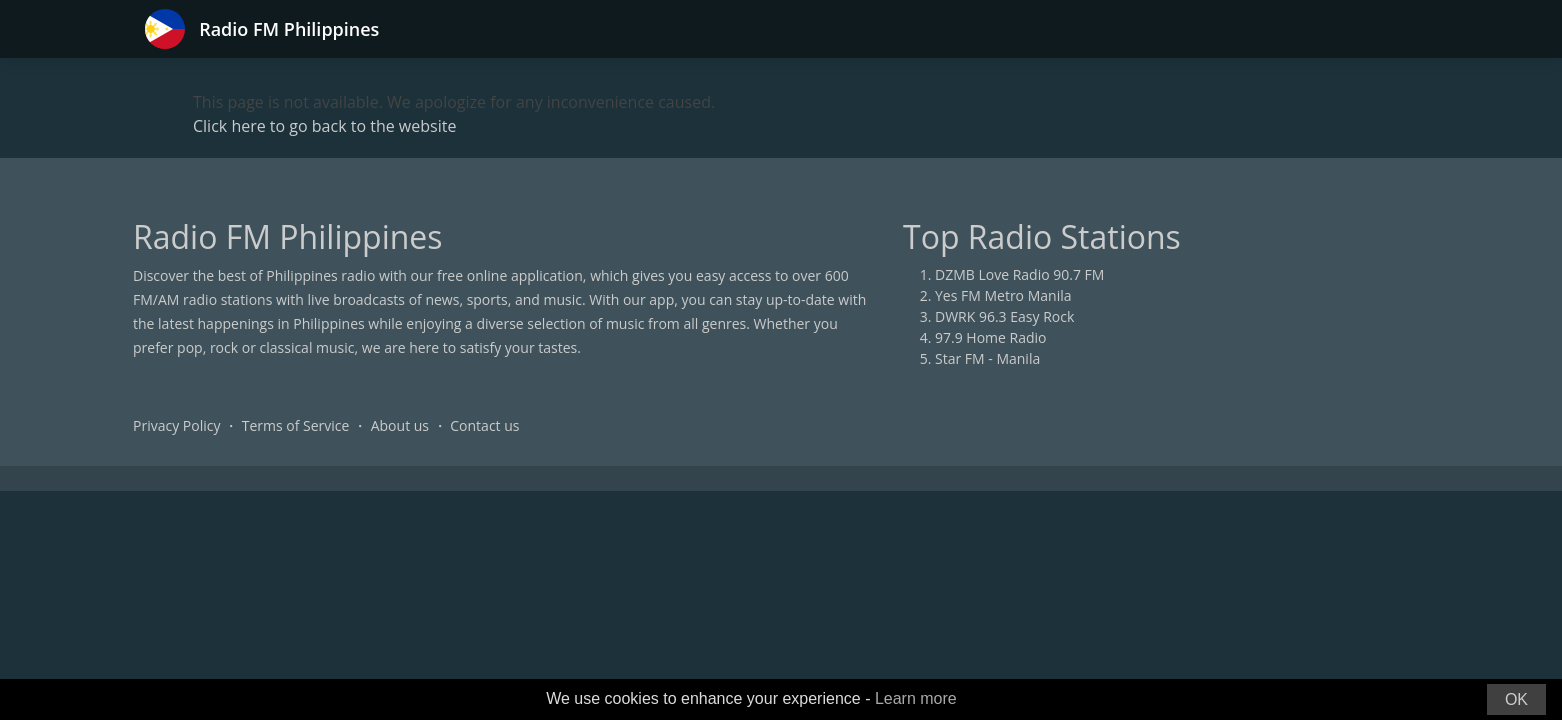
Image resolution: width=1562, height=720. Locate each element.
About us (400, 425)
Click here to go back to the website (324, 126)
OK (1516, 699)
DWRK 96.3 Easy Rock (1004, 316)
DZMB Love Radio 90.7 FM (1019, 274)
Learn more (916, 698)
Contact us (484, 425)
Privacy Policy (176, 425)
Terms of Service (296, 425)
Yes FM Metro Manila (1003, 295)
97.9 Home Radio (990, 337)
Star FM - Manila (987, 358)
